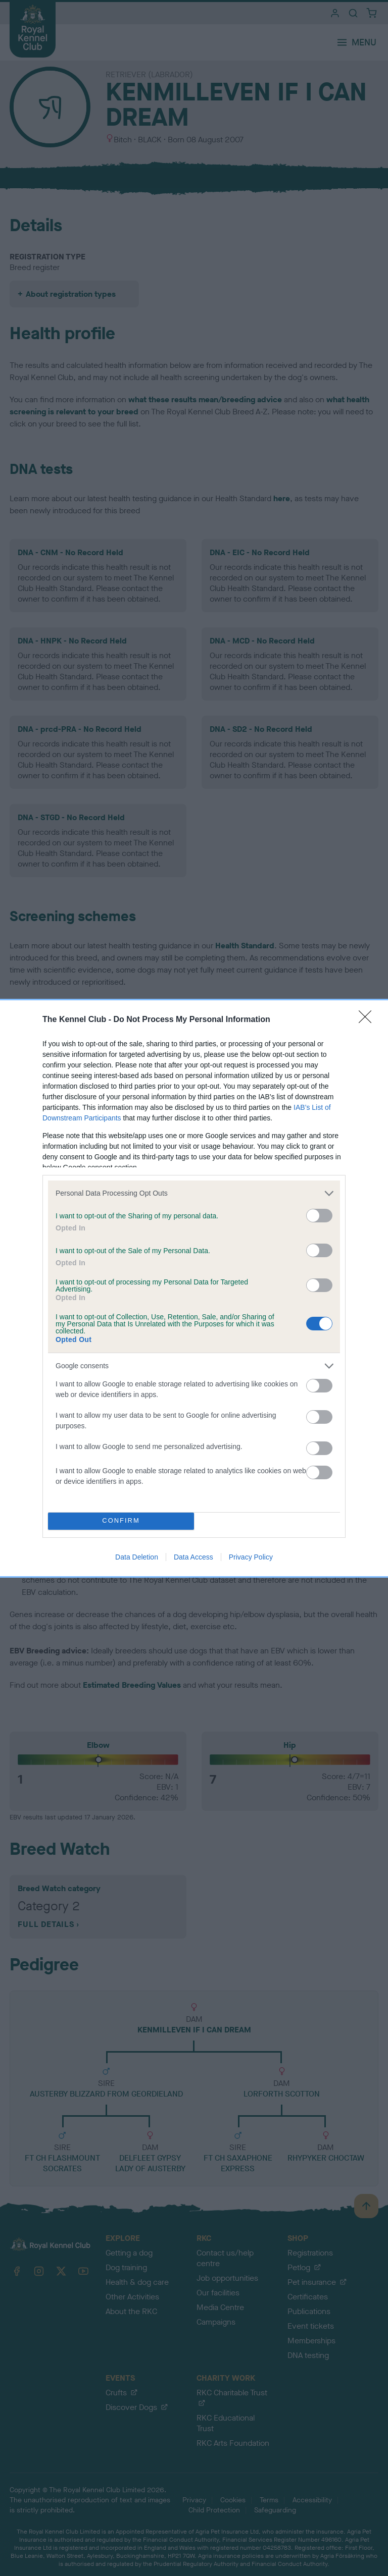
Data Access (193, 1557)
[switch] (319, 1215)
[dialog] (194, 1288)
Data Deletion (136, 1557)
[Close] (368, 1020)
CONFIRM (121, 1521)
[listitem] (194, 1193)
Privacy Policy (251, 1557)
